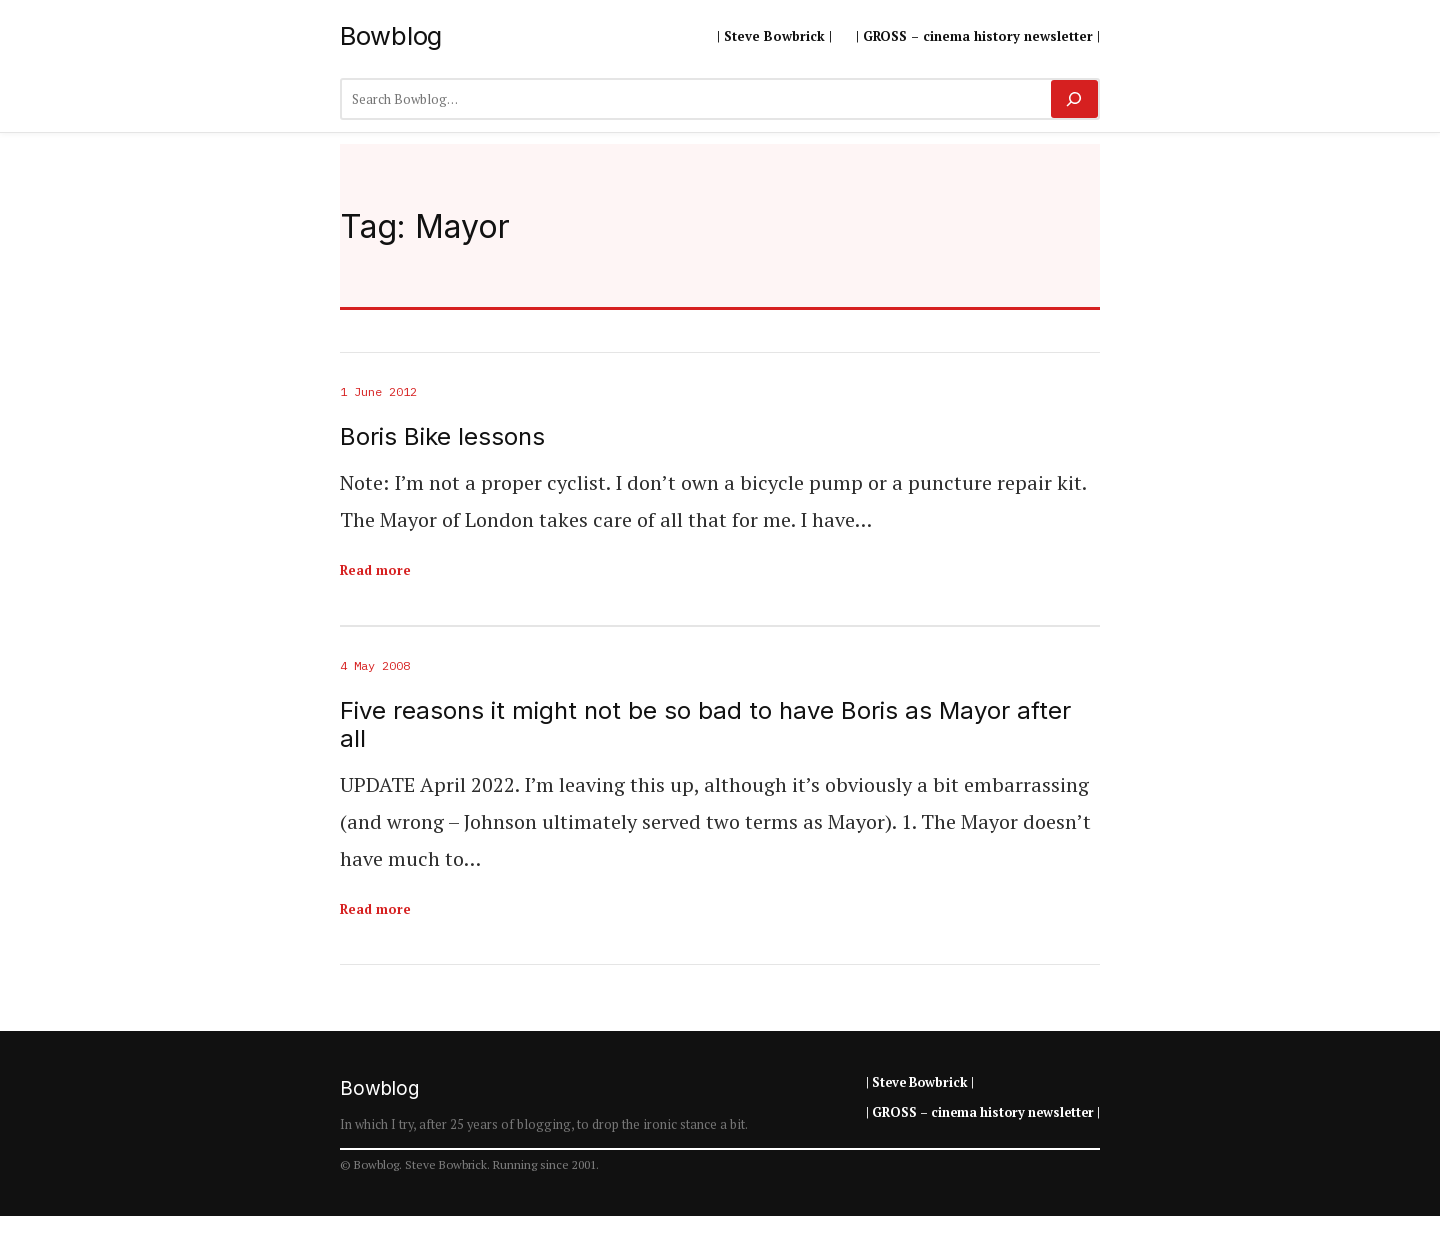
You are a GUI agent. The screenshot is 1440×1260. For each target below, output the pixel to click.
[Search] (1074, 99)
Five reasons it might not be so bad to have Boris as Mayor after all (705, 725)
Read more (375, 570)
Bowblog (391, 35)
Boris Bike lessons (442, 437)
